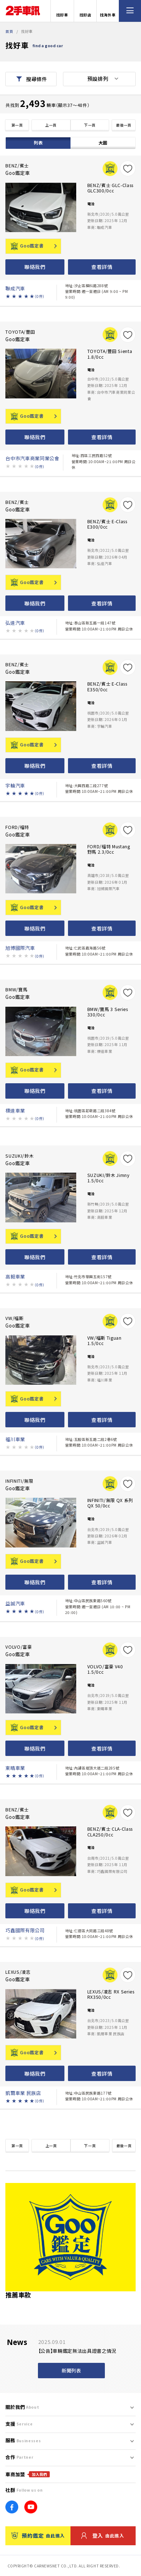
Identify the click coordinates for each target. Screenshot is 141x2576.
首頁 (9, 31)
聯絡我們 (34, 266)
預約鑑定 (38, 2536)
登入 (103, 2536)
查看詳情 (101, 266)
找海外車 (108, 11)
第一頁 (17, 125)
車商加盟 (27, 2474)
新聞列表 (71, 2370)
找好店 (85, 11)
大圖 (102, 142)
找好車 (62, 11)
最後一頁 (123, 125)
